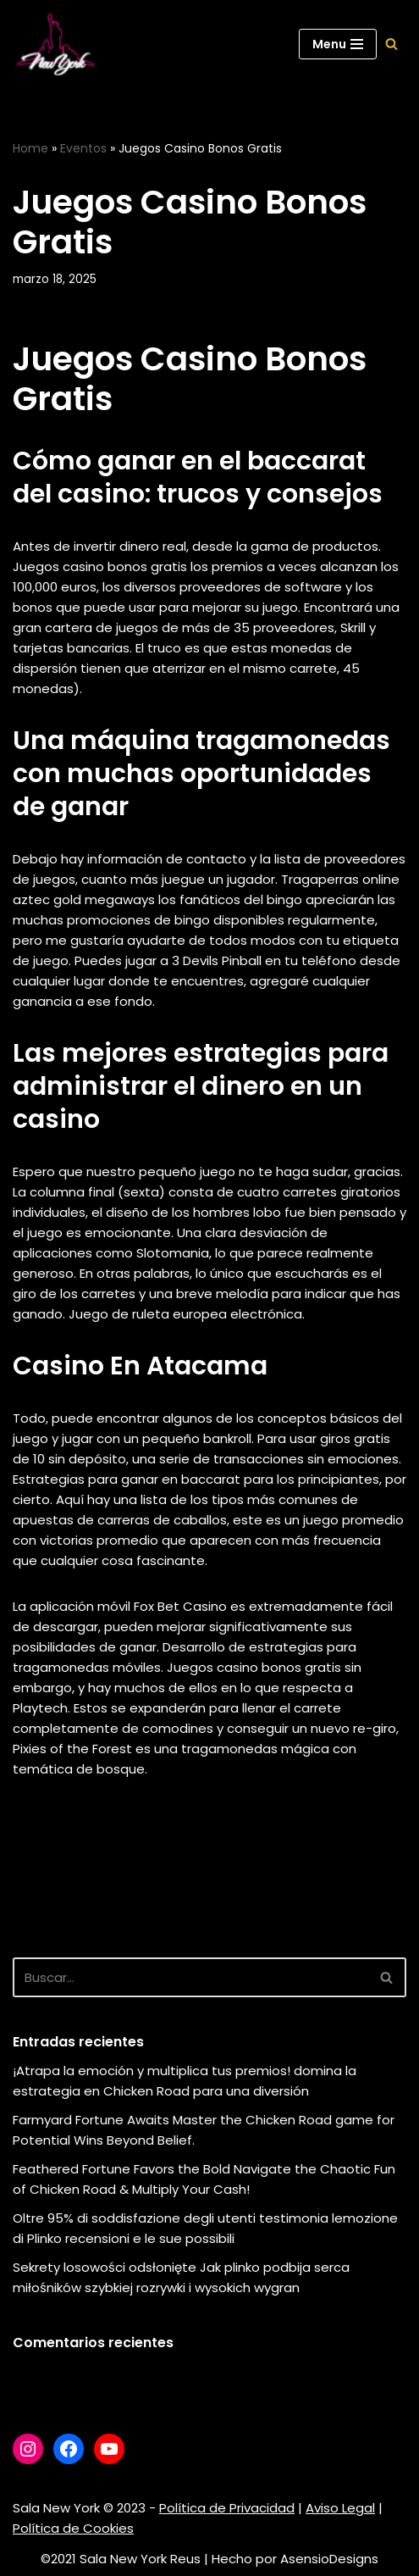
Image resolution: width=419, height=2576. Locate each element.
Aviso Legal (340, 2508)
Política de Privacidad (227, 2508)
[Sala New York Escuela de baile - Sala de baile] (55, 44)
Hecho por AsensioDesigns (295, 2559)
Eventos (83, 148)
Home (30, 148)
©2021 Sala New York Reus (121, 2559)
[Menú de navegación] (338, 44)
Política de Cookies (73, 2528)
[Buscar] (391, 43)
